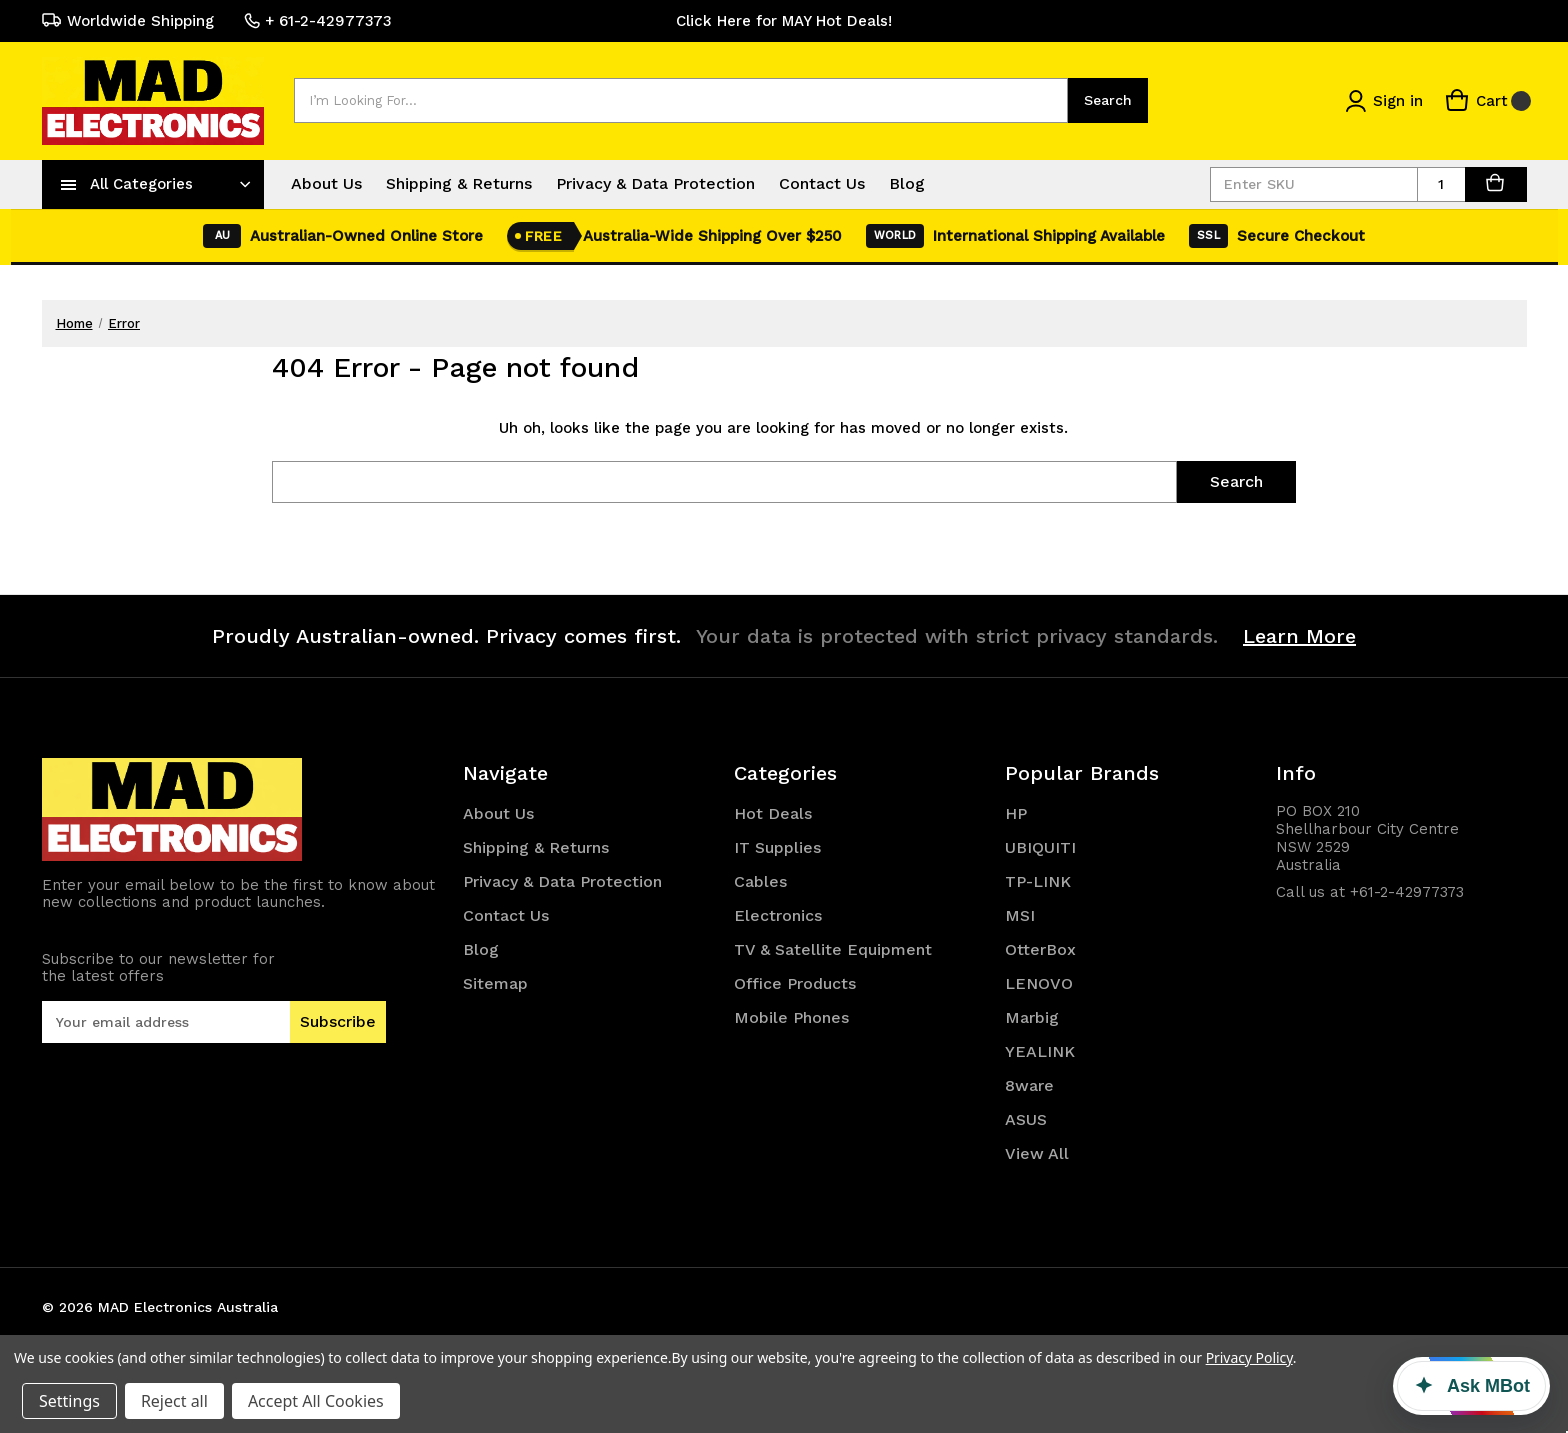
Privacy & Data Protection (655, 183)
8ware (1029, 1085)
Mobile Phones (791, 1017)
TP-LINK (1038, 881)
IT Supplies (777, 847)
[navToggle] (69, 184)
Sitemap (495, 983)
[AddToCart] (1496, 184)
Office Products (795, 983)
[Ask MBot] (1471, 1386)
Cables (760, 881)
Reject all (174, 1401)
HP (1016, 813)
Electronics (778, 915)
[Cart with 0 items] (1488, 100)
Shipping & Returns (459, 183)
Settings (69, 1401)
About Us (326, 183)
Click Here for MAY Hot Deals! (784, 21)
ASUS (1026, 1119)
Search (1108, 100)
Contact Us (822, 183)
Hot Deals (773, 813)
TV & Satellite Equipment (833, 949)
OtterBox (1040, 949)
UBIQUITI (1040, 847)
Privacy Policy (1249, 1357)
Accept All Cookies (316, 1401)
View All (1037, 1153)
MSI (1020, 915)
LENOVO (1039, 983)
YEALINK (1040, 1051)
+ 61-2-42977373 (318, 21)
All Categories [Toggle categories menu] (141, 184)
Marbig (1032, 1017)
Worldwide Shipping (128, 21)
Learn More (1299, 636)
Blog (907, 183)
